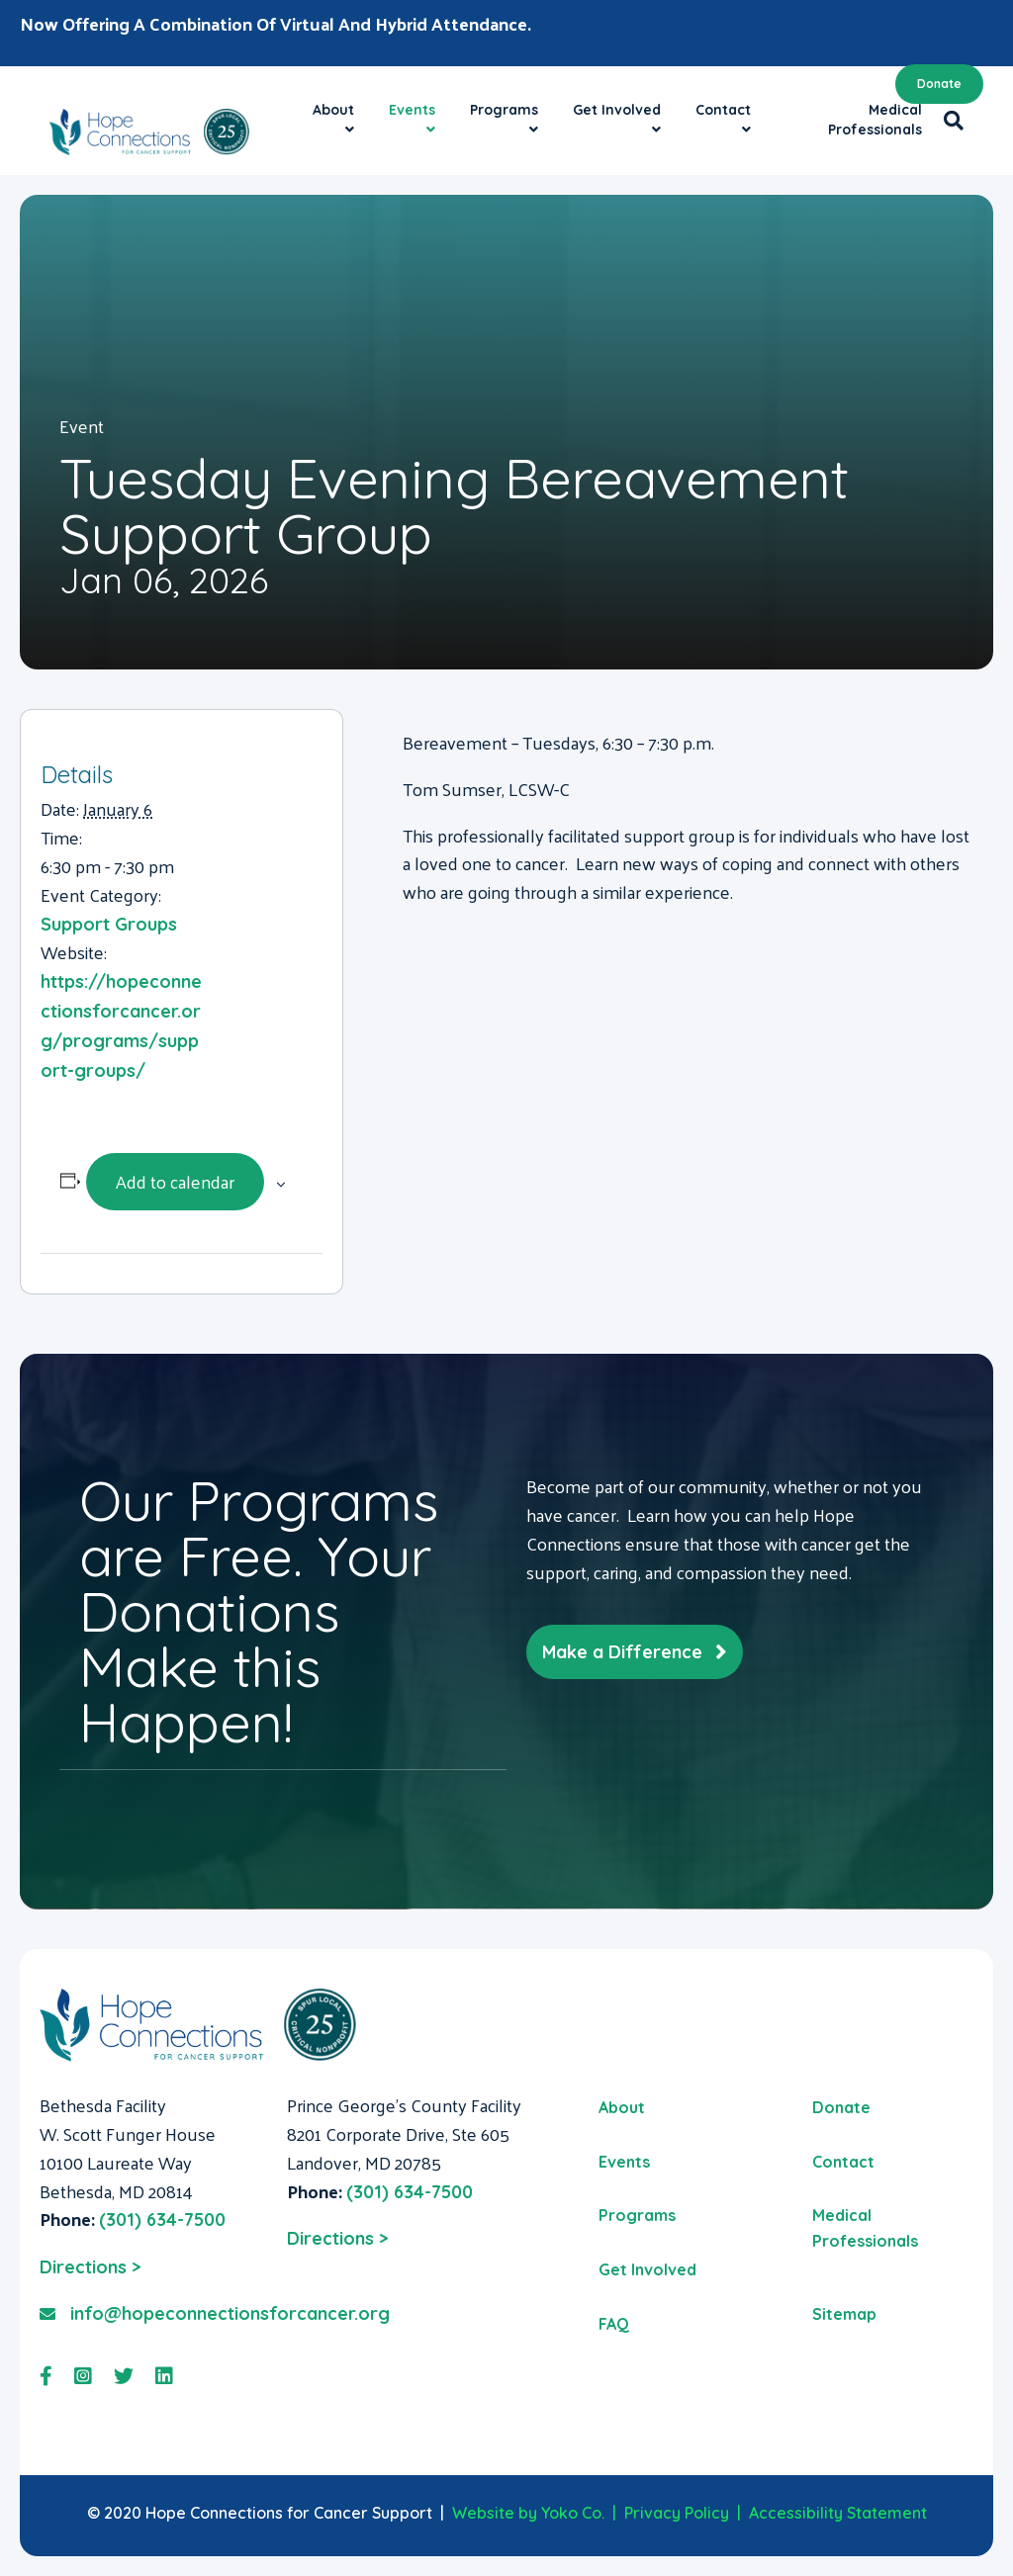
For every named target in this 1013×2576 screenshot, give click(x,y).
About (333, 110)
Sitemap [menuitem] (844, 2314)
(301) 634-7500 (162, 2219)
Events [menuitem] (624, 2162)
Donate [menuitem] (841, 2107)
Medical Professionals (875, 119)
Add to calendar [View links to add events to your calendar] (175, 1181)
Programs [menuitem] (637, 2215)
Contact (723, 110)
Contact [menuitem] (843, 2162)
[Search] (948, 120)
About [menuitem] (622, 2107)
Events (412, 110)
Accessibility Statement (838, 2513)
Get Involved (617, 110)
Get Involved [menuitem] (647, 2269)
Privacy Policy (676, 2513)
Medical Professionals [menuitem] (865, 2228)
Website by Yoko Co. (528, 2513)
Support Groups (109, 924)
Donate (939, 83)
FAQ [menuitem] (614, 2324)
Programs (504, 110)
